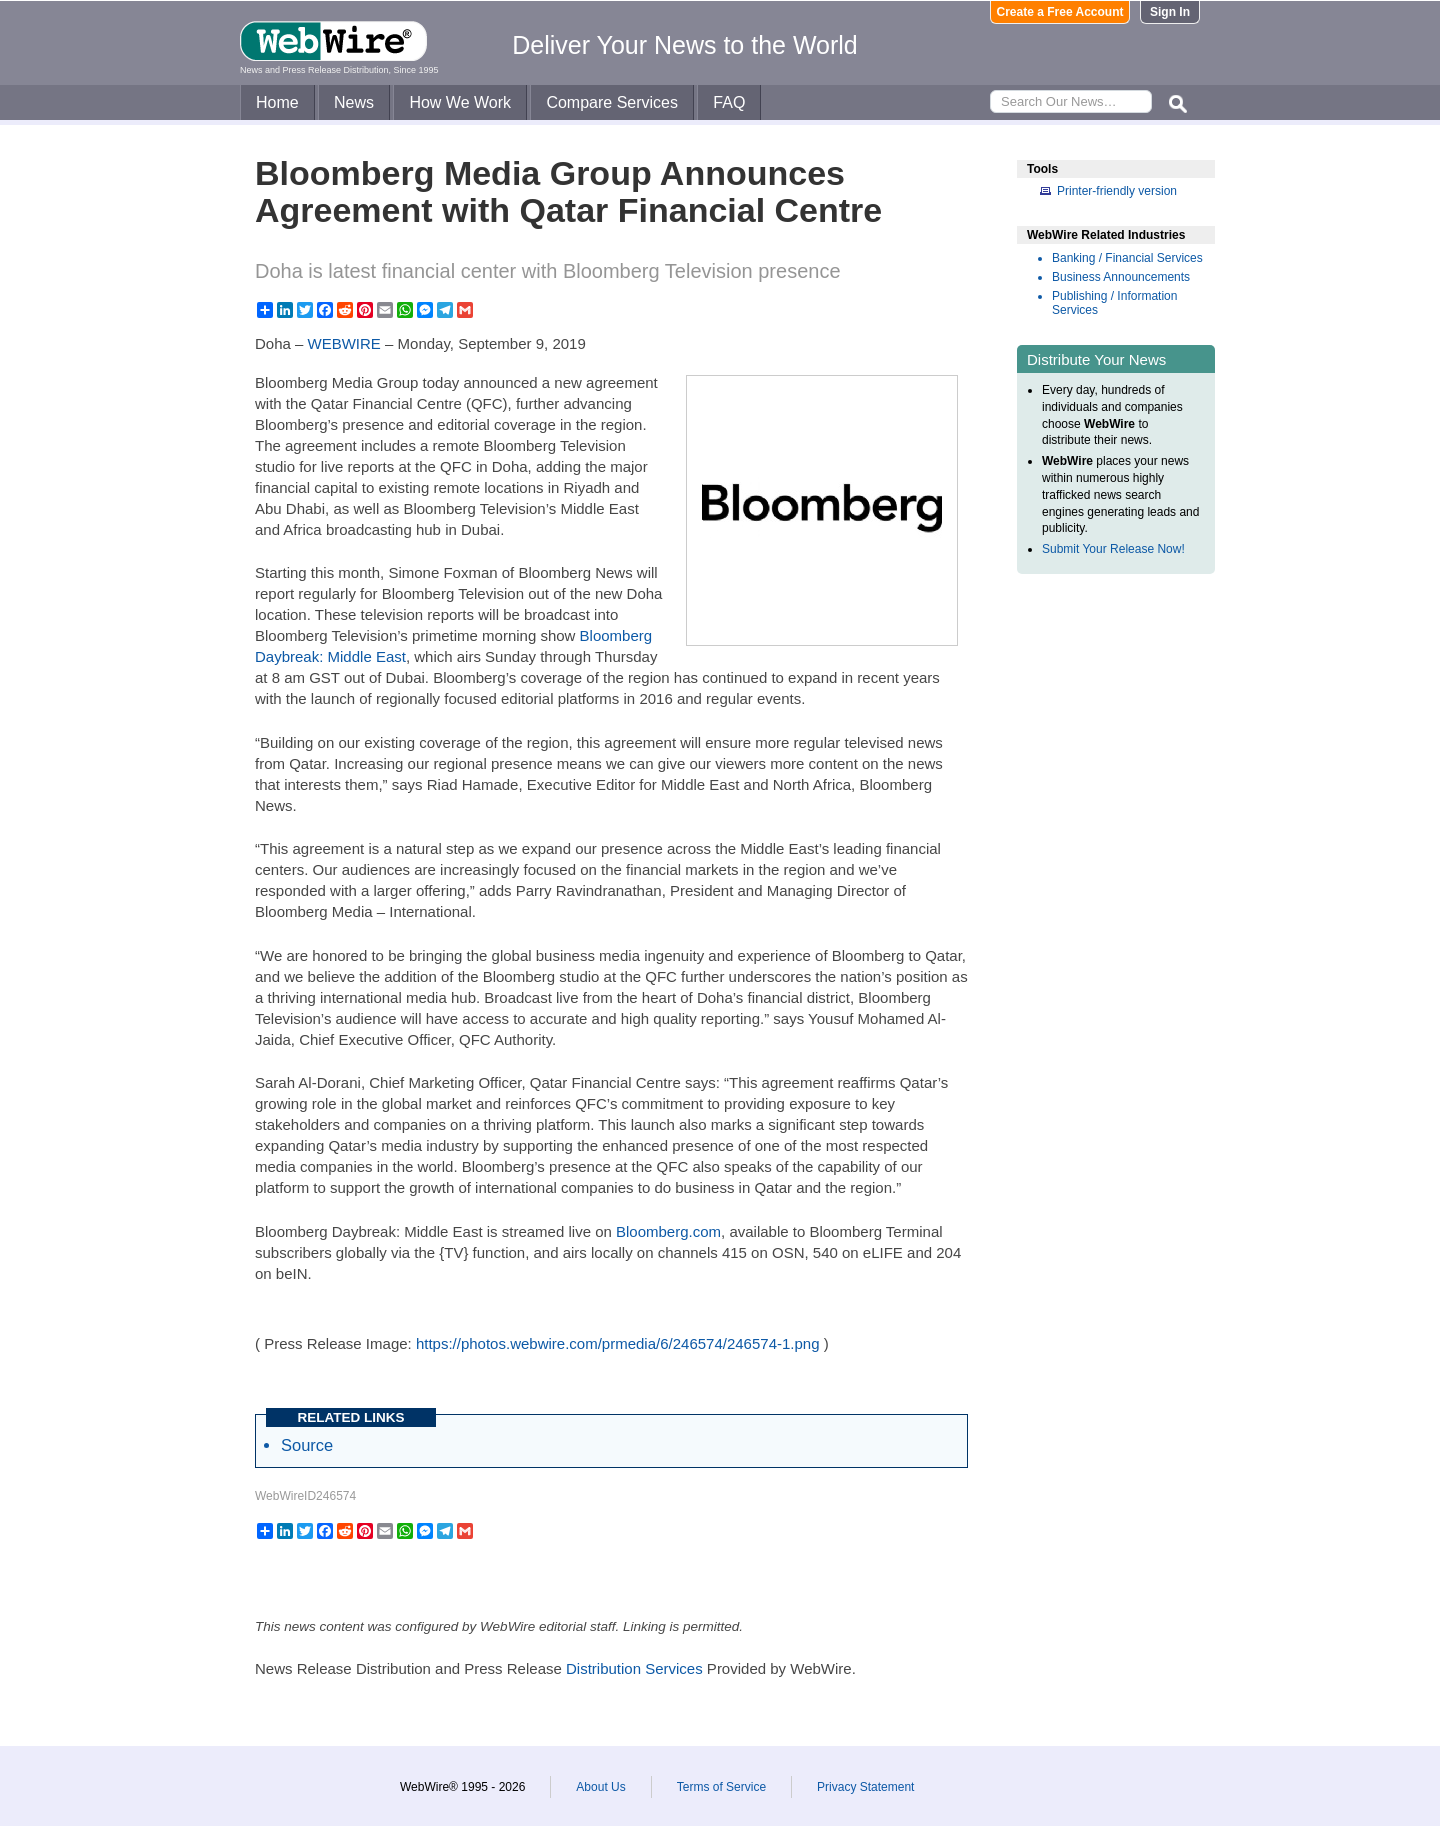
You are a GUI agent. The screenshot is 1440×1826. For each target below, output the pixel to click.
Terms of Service (721, 1787)
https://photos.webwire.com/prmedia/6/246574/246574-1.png (618, 1343)
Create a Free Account (1060, 12)
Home (277, 102)
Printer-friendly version (1117, 191)
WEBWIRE (344, 343)
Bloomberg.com (668, 1231)
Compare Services (612, 102)
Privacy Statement (865, 1787)
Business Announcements (1121, 277)
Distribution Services (634, 1668)
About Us (600, 1787)
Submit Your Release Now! (1113, 549)
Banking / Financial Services (1127, 258)
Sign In (1170, 12)
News (354, 102)
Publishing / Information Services (1114, 303)
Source (307, 1445)
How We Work (460, 102)
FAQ (729, 102)
